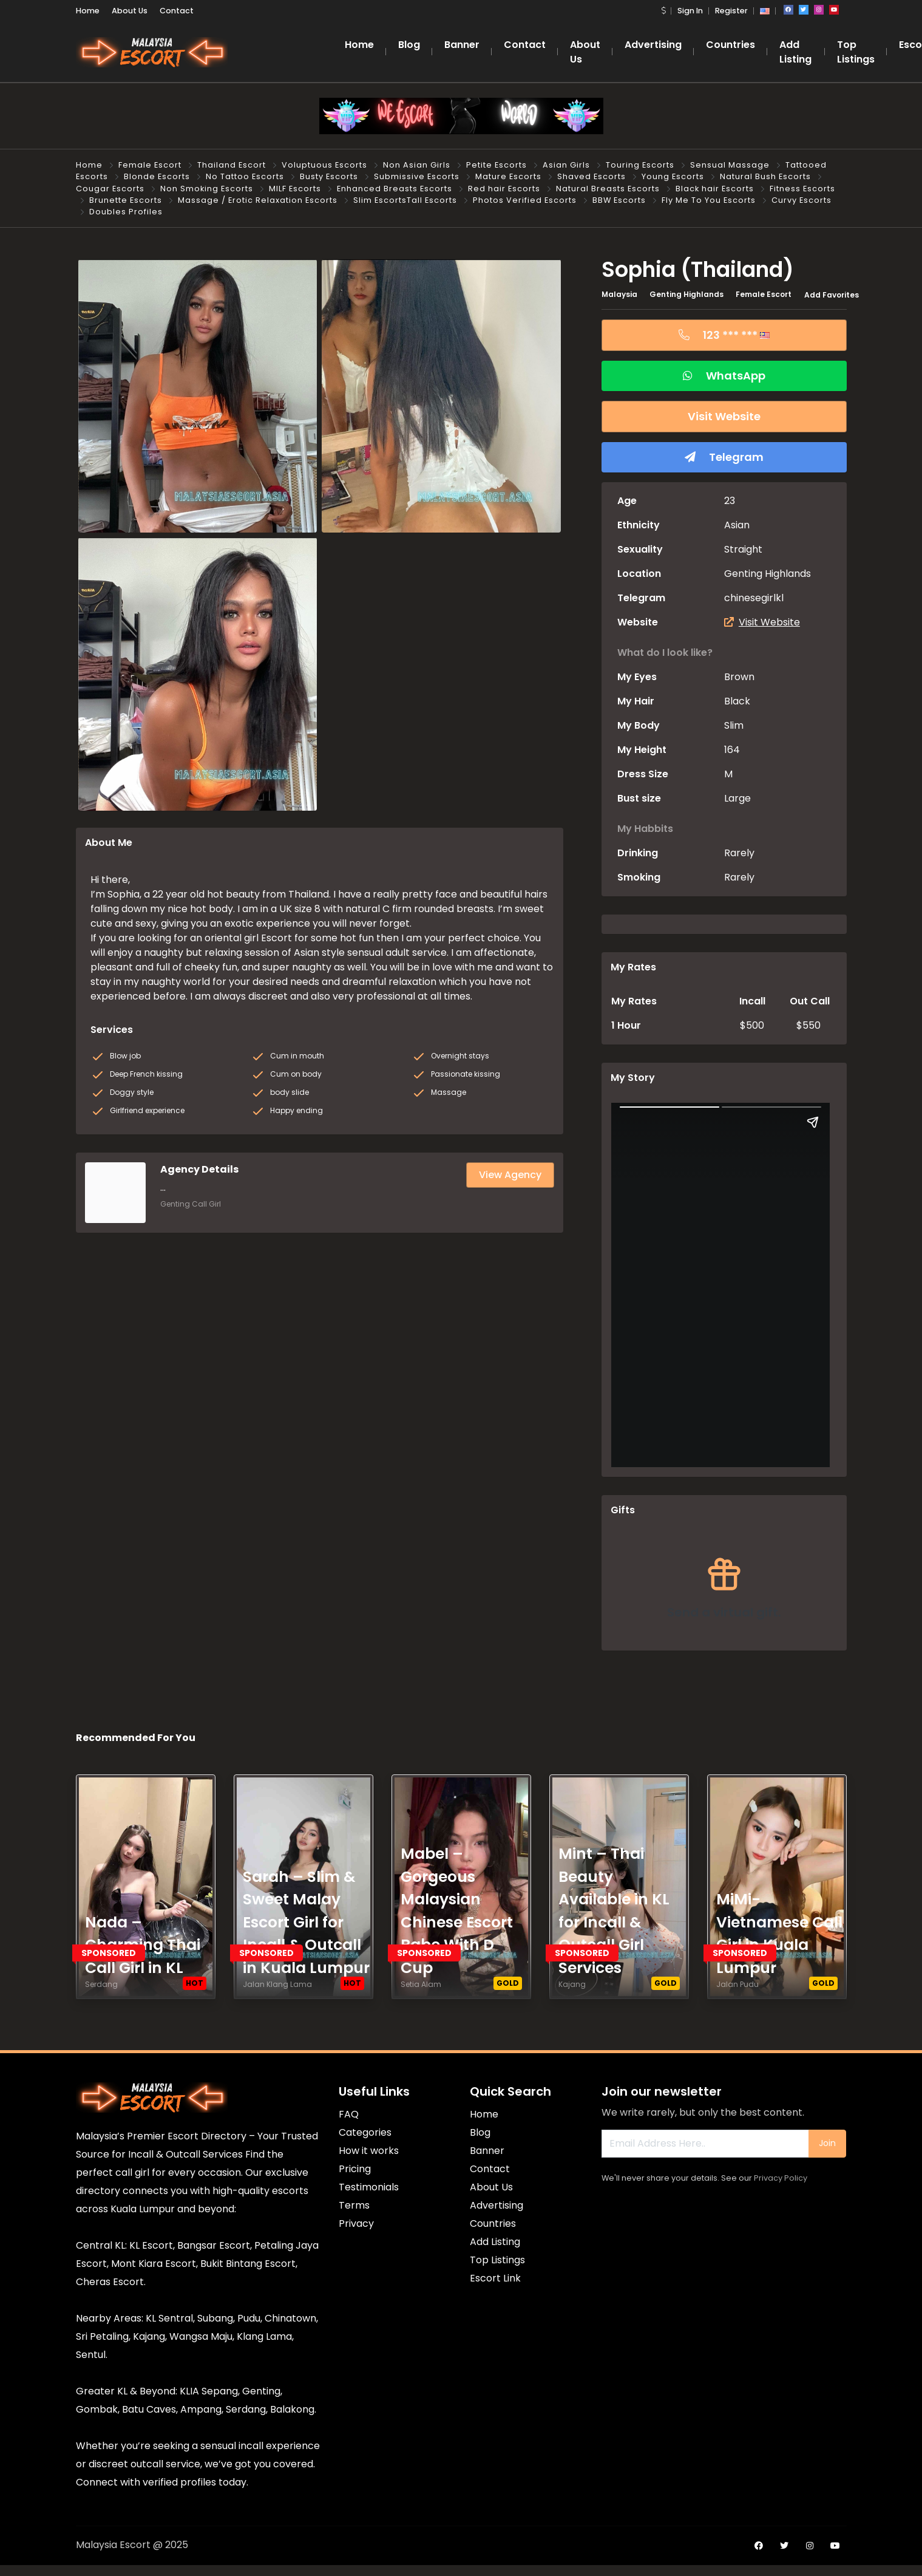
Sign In (690, 10)
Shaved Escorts (591, 176)
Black (737, 701)
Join (827, 2143)
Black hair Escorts (715, 188)
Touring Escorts (640, 165)
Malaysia (619, 294)
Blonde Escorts (157, 176)
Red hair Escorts (504, 188)
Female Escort (149, 165)
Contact (177, 10)
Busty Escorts (329, 176)
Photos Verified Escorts (525, 200)
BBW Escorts (619, 200)
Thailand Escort (231, 165)
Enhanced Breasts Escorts (394, 188)
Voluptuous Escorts (324, 165)
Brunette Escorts (125, 200)
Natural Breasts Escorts (608, 188)
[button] (663, 10)
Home (88, 10)
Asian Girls (566, 165)
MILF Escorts (295, 188)
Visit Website (762, 622)
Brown (739, 677)
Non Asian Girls (416, 165)
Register (731, 10)
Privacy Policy (780, 2178)
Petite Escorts (496, 165)
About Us (129, 10)
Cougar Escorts (110, 188)
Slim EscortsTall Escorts (405, 200)
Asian (737, 525)
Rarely (739, 853)
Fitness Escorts (802, 188)
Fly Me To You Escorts (709, 200)
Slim (734, 725)
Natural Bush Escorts (765, 176)
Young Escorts (673, 176)
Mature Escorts (508, 176)
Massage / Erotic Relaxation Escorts (257, 200)
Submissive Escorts (416, 176)
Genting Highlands (686, 294)
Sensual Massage (730, 165)
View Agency (510, 1175)
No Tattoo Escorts (245, 176)
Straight (743, 549)
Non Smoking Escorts (206, 188)
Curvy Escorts (801, 200)
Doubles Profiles (126, 211)
